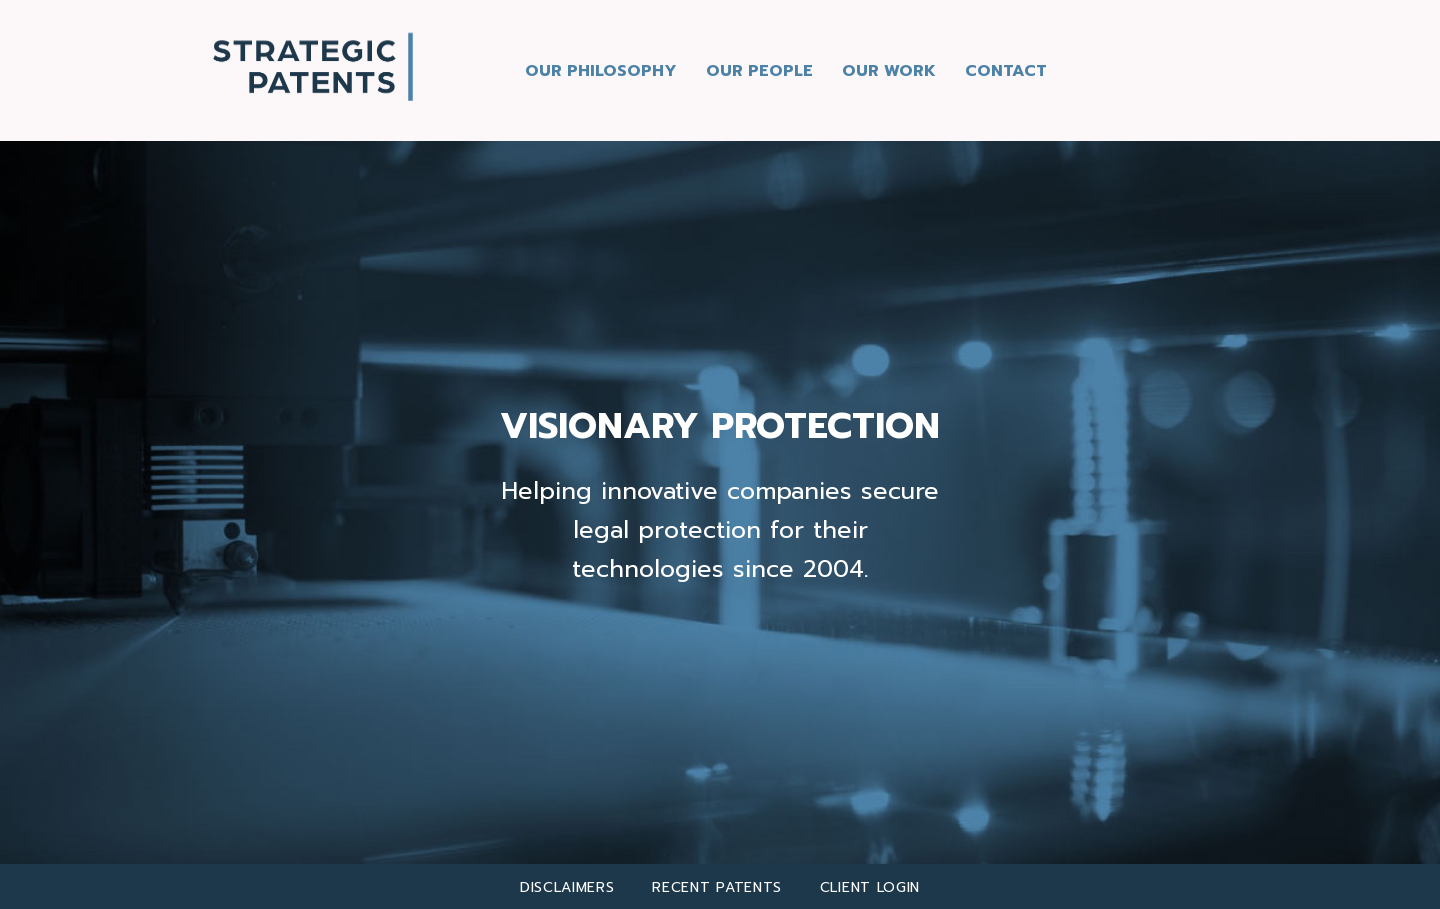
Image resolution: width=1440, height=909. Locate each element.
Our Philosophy (601, 71)
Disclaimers (567, 887)
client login (870, 887)
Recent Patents (717, 887)
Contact (1006, 71)
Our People (759, 71)
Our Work (889, 71)
